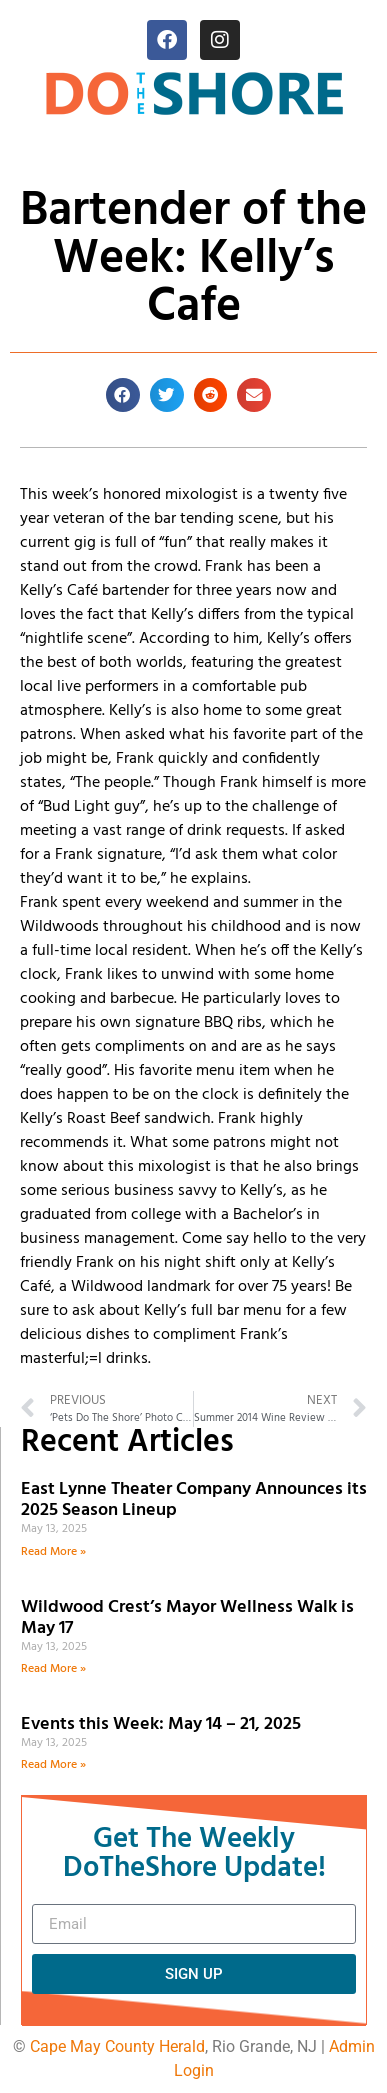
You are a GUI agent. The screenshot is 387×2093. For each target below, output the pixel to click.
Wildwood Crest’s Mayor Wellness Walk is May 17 (187, 1618)
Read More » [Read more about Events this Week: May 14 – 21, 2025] (53, 1765)
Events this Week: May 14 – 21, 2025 (161, 1724)
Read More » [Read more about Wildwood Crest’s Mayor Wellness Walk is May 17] (53, 1669)
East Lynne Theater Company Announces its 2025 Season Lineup (194, 1500)
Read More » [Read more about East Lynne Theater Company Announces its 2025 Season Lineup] (53, 1552)
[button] (123, 395)
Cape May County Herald (117, 2046)
